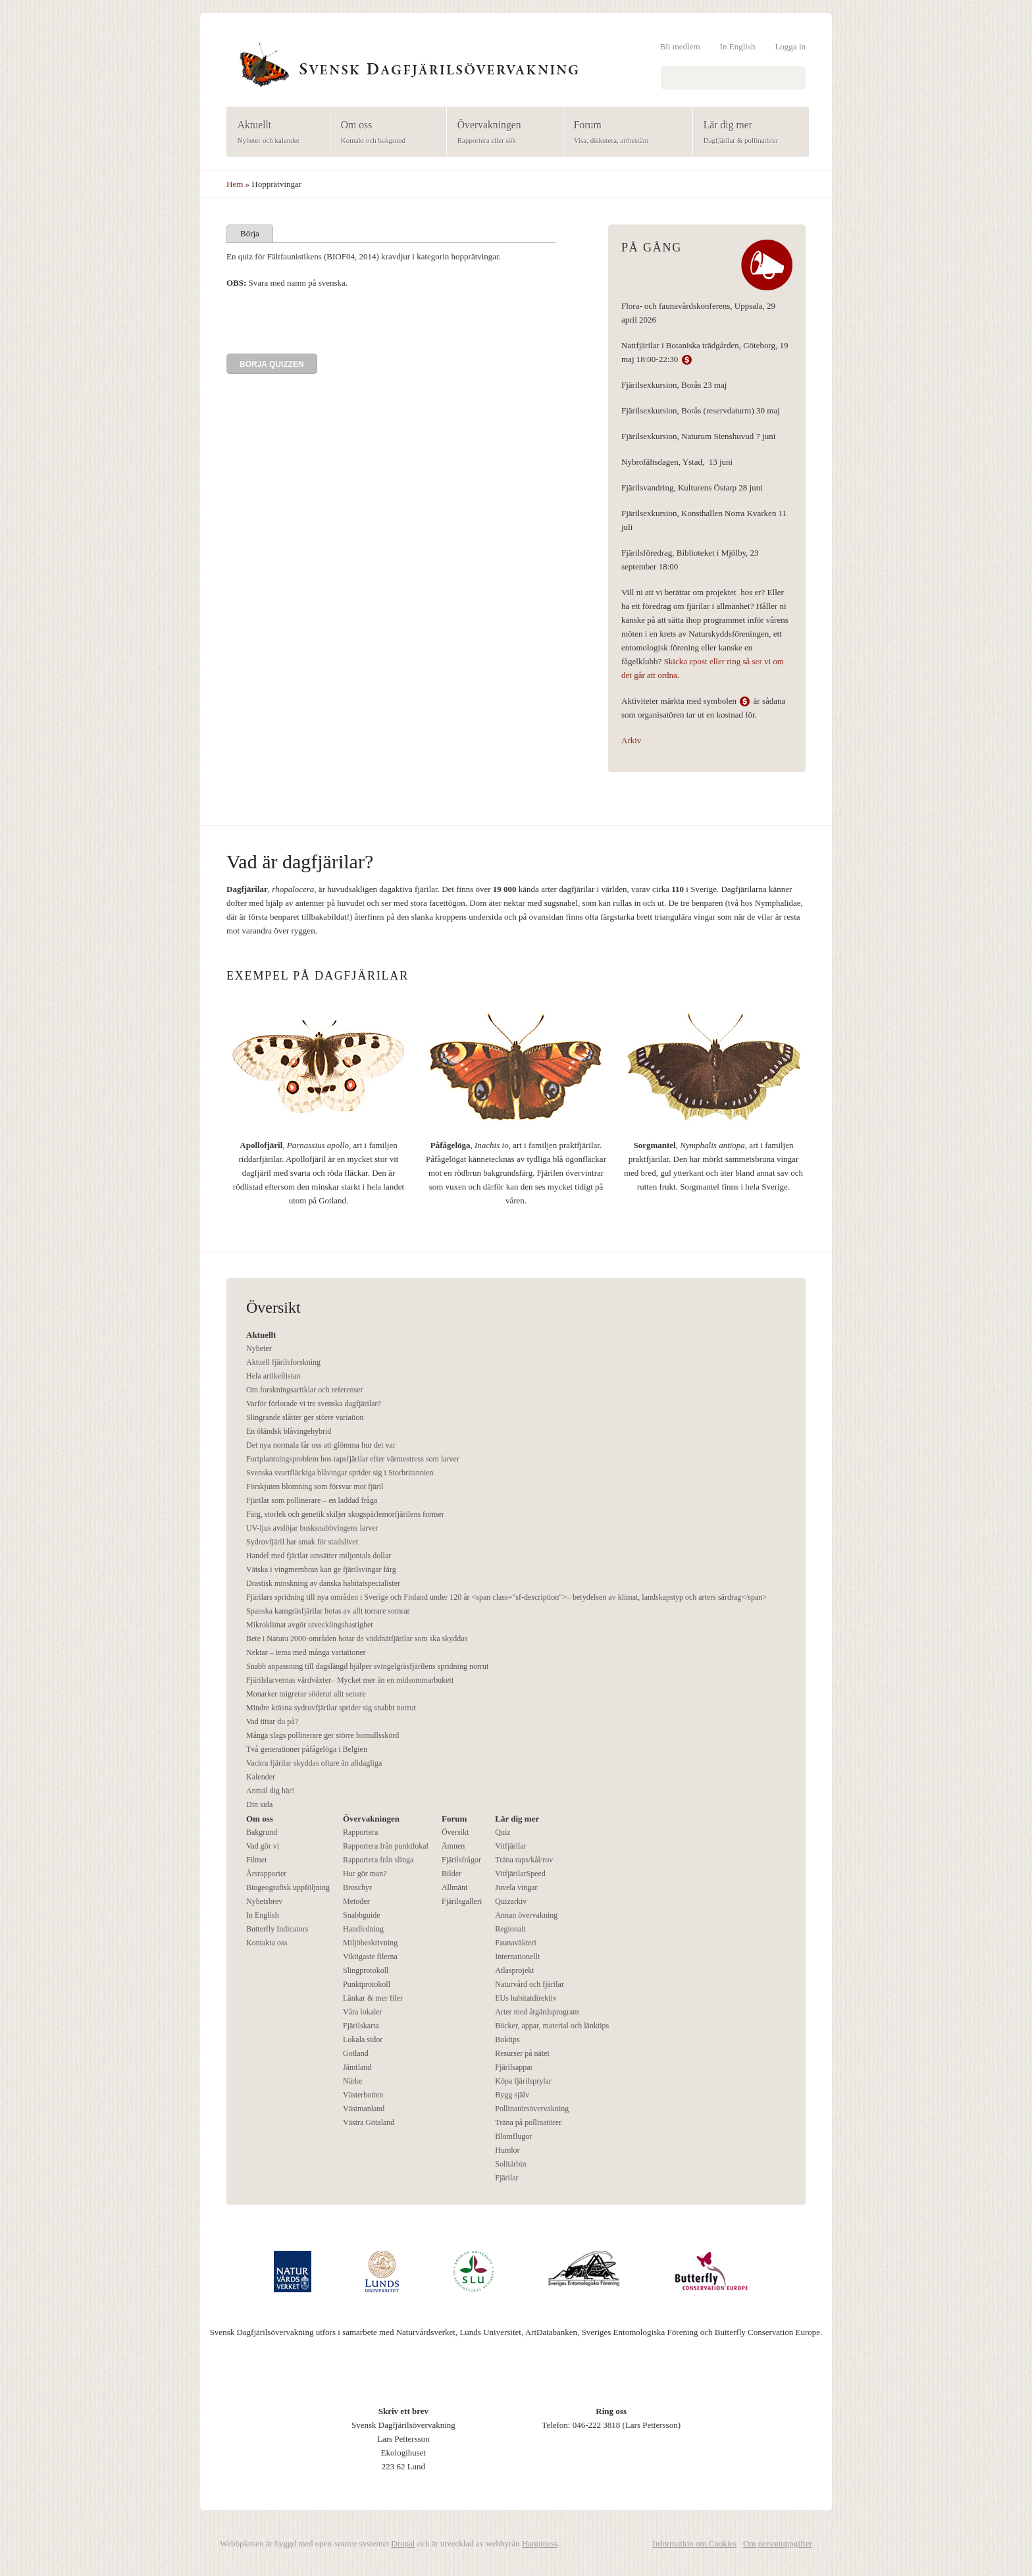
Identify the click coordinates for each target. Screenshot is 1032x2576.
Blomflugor (513, 2136)
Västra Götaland (368, 2122)
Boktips (507, 2039)
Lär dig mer (746, 132)
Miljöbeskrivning (370, 1942)
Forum (623, 132)
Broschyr (357, 1887)
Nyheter (259, 1348)
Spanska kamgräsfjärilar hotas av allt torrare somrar (328, 1611)
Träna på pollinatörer (528, 2122)
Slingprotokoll (365, 1970)
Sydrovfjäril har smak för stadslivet (302, 1541)
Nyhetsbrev (264, 1901)
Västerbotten (363, 2094)
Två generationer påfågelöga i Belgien (306, 1749)
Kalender (260, 1776)
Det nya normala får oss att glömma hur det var (321, 1445)
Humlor (507, 2150)
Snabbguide (361, 1915)
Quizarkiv (511, 1901)
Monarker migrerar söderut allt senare (306, 1693)
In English (738, 46)
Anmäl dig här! (270, 1790)
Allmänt (454, 1887)
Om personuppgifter (777, 2543)
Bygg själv (512, 2094)
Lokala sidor (362, 2039)
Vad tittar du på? (272, 1721)
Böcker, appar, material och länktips (552, 2025)
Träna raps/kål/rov (524, 1859)
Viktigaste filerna (370, 1956)
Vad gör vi (262, 1846)
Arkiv (631, 740)
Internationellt (517, 1956)
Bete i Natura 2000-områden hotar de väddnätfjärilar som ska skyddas (356, 1638)
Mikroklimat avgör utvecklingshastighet (309, 1624)
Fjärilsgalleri (462, 1901)
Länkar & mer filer (373, 1998)
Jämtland (357, 2067)
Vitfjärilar (510, 1846)
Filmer (256, 1859)
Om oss (384, 132)
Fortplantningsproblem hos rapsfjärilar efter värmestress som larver (352, 1458)
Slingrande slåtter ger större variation (305, 1417)
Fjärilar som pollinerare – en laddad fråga (311, 1500)
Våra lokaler (362, 2011)
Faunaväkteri (515, 1942)
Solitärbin (510, 2164)
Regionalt (510, 1928)
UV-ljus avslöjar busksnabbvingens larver (312, 1528)
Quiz (502, 1832)
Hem (234, 184)
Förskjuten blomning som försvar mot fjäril (314, 1486)
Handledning (363, 1928)
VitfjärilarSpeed (520, 1873)
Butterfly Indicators (277, 1928)
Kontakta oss (266, 1942)
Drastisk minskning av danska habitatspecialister (323, 1583)
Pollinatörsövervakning (532, 2108)
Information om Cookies (694, 2543)
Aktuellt (274, 132)
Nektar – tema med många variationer (306, 1652)
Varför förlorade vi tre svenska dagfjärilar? (313, 1403)
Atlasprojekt (514, 1970)
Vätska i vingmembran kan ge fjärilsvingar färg (321, 1569)
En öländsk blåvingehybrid (288, 1431)
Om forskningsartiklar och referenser (304, 1389)
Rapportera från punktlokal (385, 1846)
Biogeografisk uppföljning (288, 1887)
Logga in (790, 46)
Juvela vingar (516, 1887)
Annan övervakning (526, 1915)
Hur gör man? (365, 1873)
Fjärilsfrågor (461, 1859)
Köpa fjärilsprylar (523, 2081)
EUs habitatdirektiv (526, 1998)
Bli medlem (680, 46)
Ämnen (453, 1846)
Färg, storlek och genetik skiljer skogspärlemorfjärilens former (345, 1514)
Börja (249, 233)
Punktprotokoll (366, 1984)
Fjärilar (506, 2177)
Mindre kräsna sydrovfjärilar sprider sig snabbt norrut (331, 1707)
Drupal (403, 2543)
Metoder (356, 1901)
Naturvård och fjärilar (529, 1984)
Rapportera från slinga (378, 1859)
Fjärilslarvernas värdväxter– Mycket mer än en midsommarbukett (349, 1680)
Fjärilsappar (513, 2067)
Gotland (356, 2053)
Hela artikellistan (273, 1375)
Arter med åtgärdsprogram (537, 2011)
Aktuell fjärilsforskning (283, 1362)
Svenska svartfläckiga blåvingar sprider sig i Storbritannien (340, 1472)
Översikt (455, 1832)
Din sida (259, 1804)
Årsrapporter (266, 1873)
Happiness (539, 2543)
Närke (352, 2081)
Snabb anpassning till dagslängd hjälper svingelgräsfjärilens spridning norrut (367, 1666)
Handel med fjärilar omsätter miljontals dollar (318, 1555)
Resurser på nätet (522, 2053)
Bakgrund (261, 1832)
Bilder (451, 1873)
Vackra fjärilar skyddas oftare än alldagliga (314, 1763)
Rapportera (360, 1832)
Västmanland (363, 2108)
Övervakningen (500, 132)
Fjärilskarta (361, 2025)
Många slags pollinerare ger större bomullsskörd (322, 1735)
